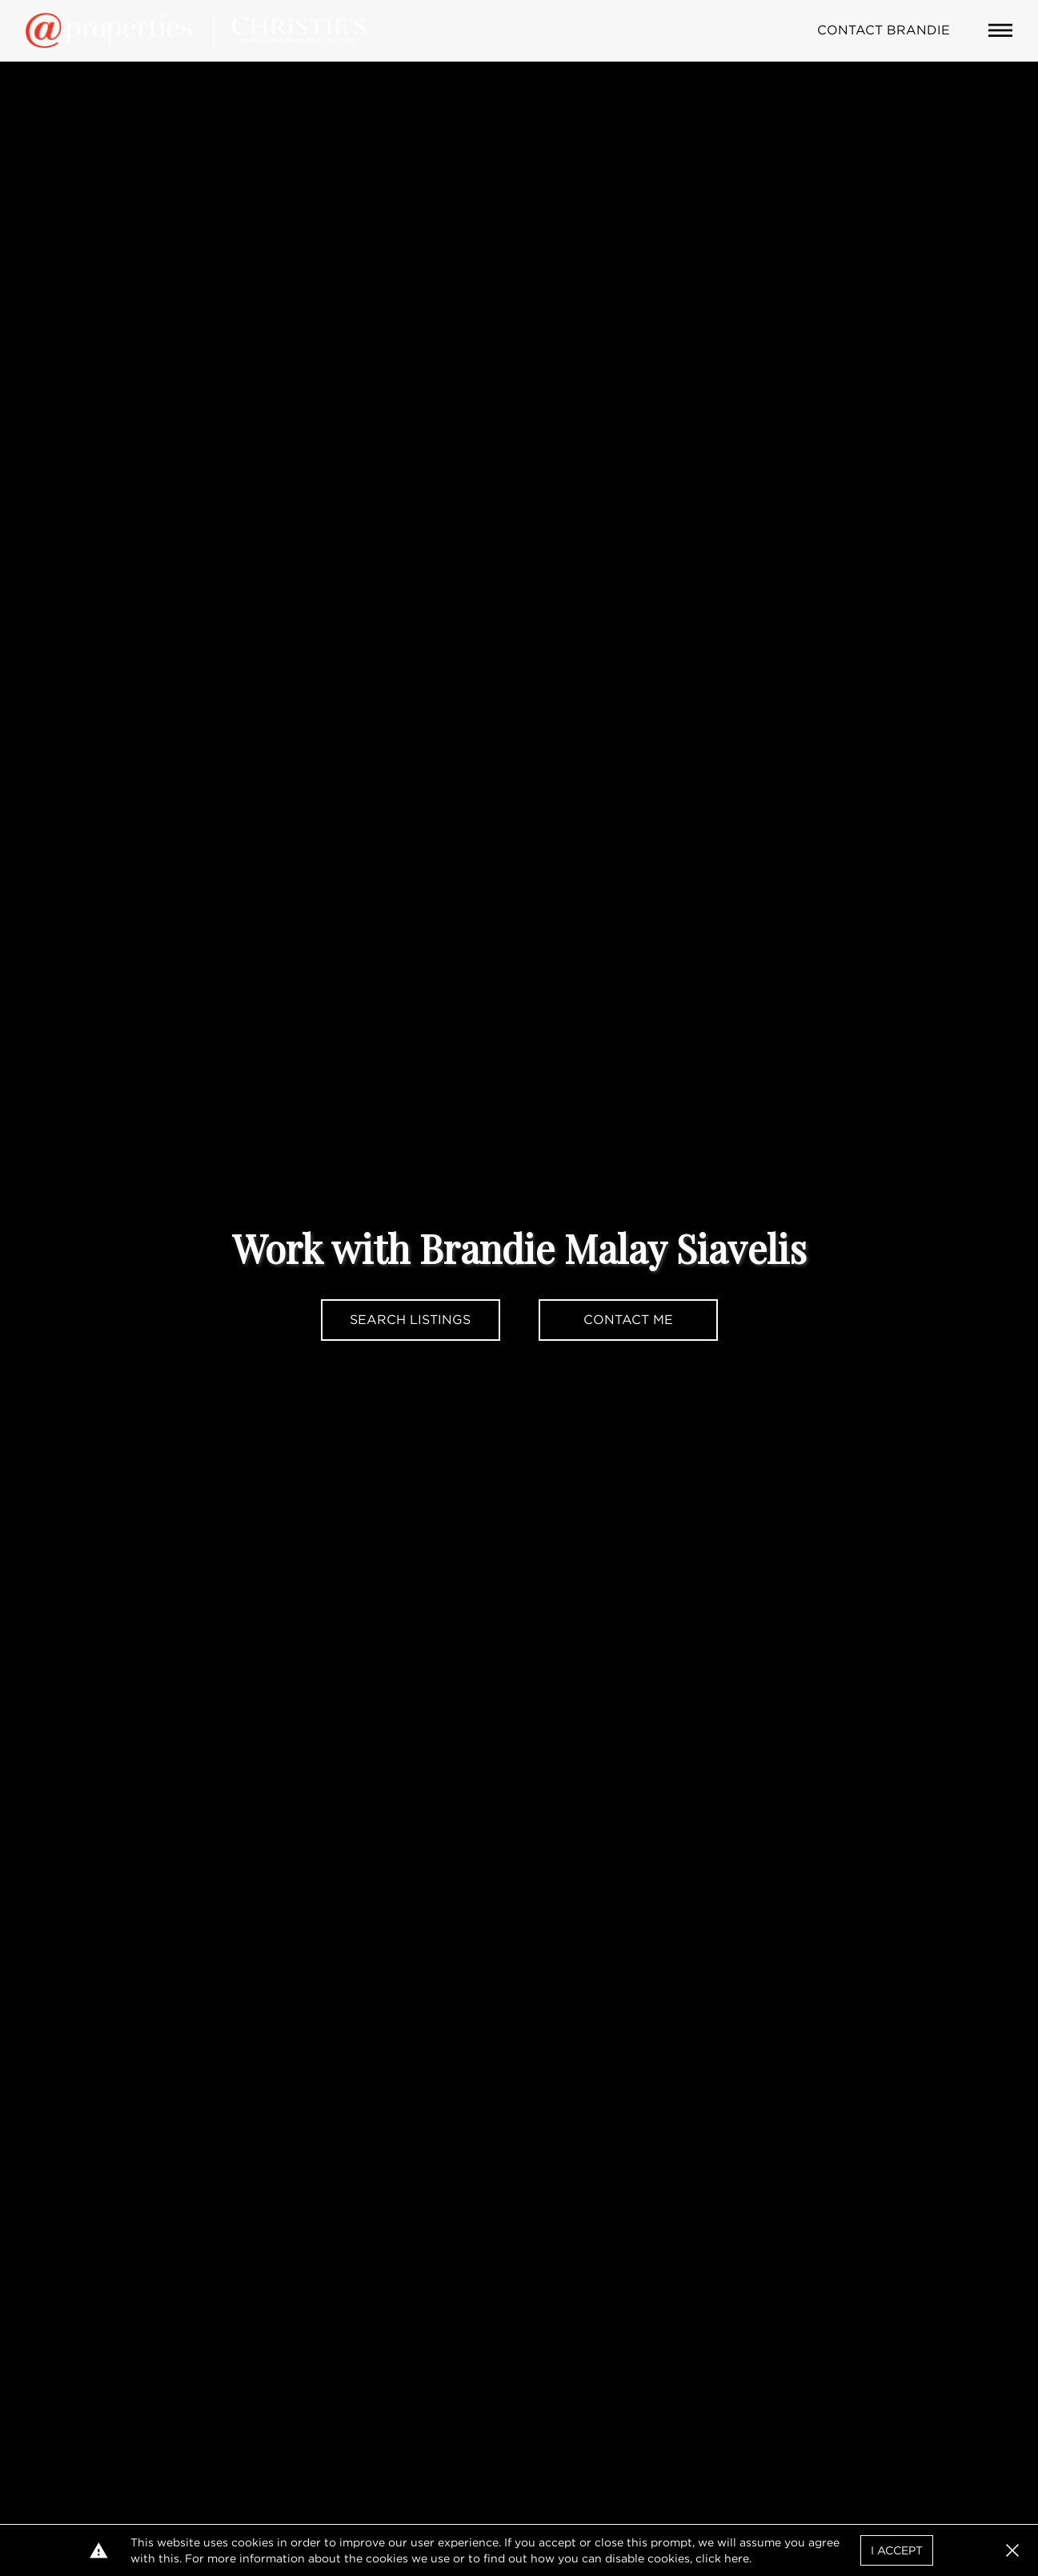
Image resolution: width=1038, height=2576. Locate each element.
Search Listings (410, 1319)
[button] (1012, 2550)
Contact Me (628, 1319)
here (736, 2558)
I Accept (897, 2550)
